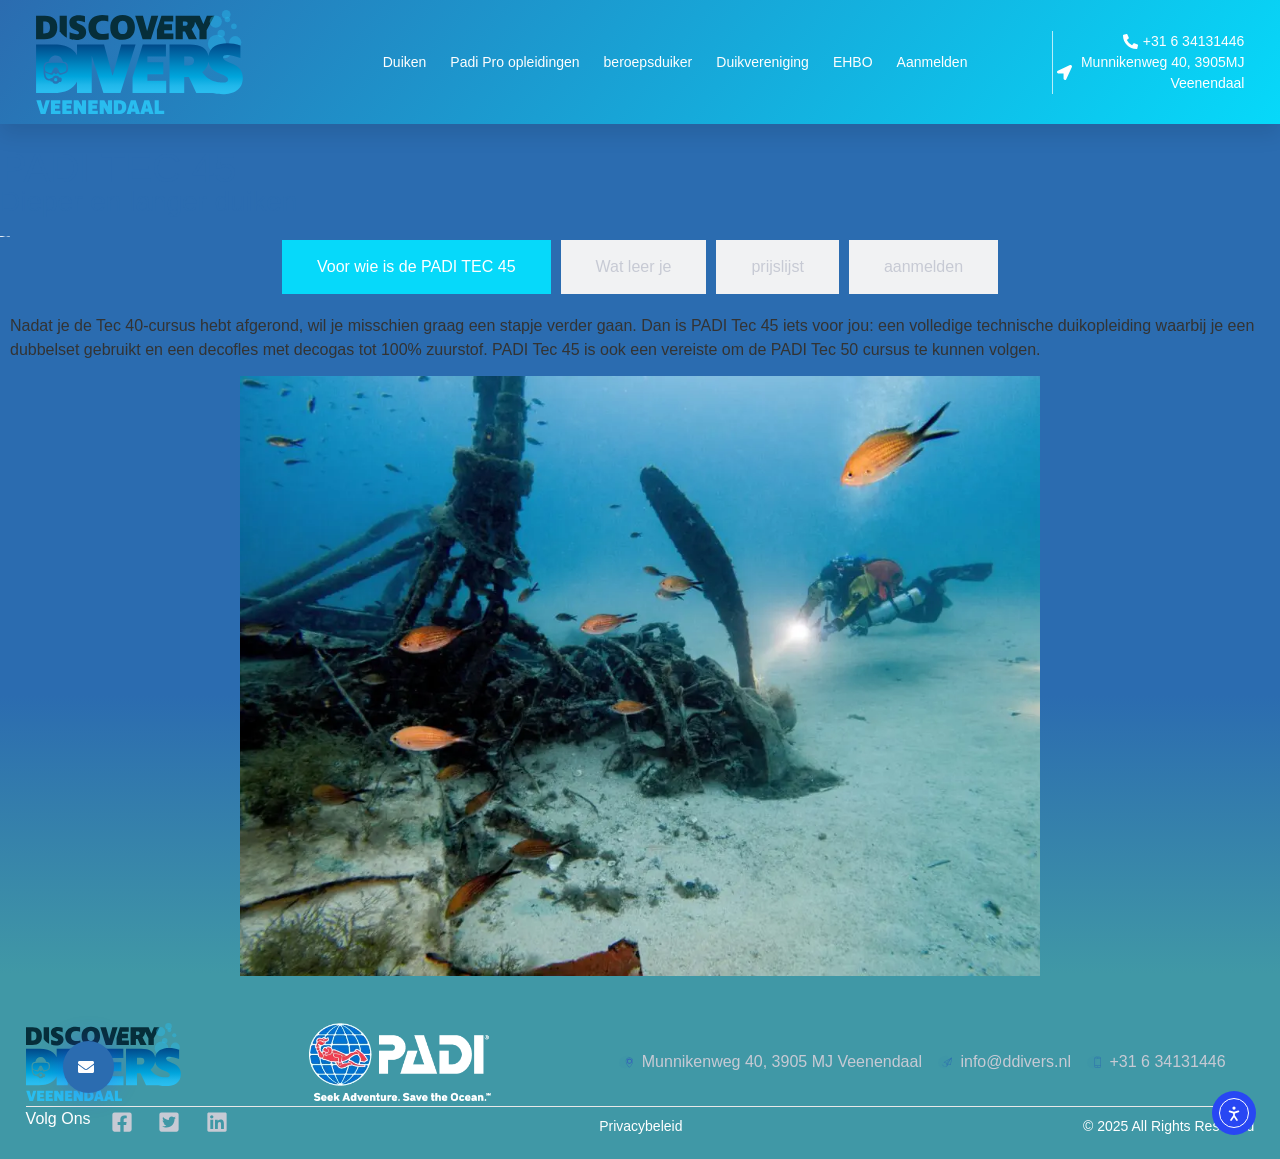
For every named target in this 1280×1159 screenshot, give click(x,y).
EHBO (853, 62)
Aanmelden (932, 62)
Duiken (405, 62)
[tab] (416, 267)
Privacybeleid (640, 1126)
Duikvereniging (762, 62)
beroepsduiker (648, 62)
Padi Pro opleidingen (514, 62)
